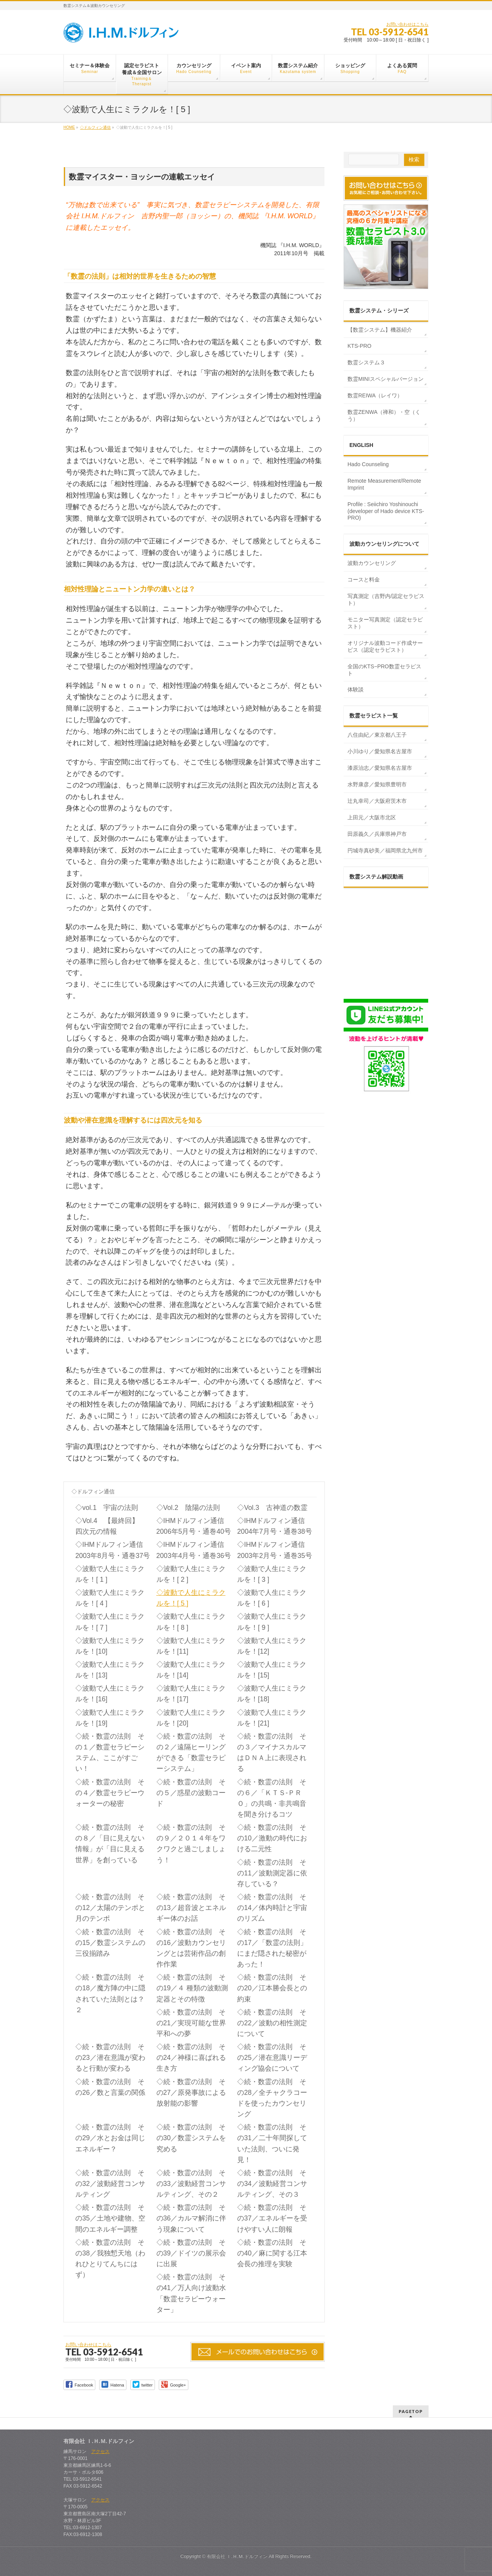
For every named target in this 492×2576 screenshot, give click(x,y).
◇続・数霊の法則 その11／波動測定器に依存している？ (272, 1873)
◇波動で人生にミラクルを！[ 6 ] (271, 1598)
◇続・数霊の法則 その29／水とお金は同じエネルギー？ (110, 2137)
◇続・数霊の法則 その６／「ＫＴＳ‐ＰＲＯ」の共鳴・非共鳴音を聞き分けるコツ (271, 1798)
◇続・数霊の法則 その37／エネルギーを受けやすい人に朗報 (272, 2218)
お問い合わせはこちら (407, 24)
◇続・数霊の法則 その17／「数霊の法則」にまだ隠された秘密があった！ (272, 1948)
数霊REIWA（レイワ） (374, 395)
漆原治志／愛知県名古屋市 (379, 768)
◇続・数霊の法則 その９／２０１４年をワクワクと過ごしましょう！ (191, 1843)
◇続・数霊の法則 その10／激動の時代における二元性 (272, 1838)
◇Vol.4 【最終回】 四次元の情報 (110, 1526)
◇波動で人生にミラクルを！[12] (271, 1646)
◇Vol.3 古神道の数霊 (272, 1507)
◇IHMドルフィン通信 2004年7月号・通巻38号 (275, 1526)
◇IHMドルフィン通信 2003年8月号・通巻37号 (114, 1550)
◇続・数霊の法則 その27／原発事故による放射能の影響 (191, 2092)
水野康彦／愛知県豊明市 (377, 784)
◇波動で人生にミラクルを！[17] (191, 1693)
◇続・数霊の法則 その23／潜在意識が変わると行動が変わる (110, 2057)
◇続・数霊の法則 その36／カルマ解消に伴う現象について (191, 2218)
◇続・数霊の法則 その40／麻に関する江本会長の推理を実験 (272, 2253)
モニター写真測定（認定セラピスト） (385, 622)
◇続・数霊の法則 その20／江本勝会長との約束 (272, 1988)
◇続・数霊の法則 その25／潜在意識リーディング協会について (272, 2057)
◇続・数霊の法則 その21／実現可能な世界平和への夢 (191, 2023)
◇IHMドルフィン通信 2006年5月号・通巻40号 (195, 1526)
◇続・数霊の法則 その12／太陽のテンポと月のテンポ (110, 1907)
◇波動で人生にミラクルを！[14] (191, 1670)
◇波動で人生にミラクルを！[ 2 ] (191, 1574)
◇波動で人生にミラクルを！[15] (271, 1670)
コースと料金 (363, 579)
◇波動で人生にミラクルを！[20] (191, 1718)
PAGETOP (411, 2411)
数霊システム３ (366, 362)
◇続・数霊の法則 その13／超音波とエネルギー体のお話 (191, 1907)
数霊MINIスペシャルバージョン (385, 379)
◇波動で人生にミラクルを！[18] (271, 1693)
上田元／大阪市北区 (371, 817)
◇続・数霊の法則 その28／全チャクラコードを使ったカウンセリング (272, 2098)
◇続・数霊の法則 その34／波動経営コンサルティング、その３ (272, 2183)
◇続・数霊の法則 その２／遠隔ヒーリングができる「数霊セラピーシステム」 (191, 1752)
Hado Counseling (368, 464)
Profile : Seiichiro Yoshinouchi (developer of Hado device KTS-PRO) (385, 511)
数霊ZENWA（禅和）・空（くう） (384, 415)
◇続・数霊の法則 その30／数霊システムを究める (191, 2137)
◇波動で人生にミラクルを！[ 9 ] (271, 1622)
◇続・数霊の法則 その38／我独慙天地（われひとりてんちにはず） (110, 2259)
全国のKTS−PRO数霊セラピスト (384, 669)
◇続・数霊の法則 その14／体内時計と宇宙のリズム (272, 1907)
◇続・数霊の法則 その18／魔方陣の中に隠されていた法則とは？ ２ (110, 1993)
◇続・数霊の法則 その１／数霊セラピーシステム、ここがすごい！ (110, 1752)
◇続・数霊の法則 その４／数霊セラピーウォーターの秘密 (110, 1792)
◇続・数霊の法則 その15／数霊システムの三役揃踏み (110, 1942)
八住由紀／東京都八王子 (377, 735)
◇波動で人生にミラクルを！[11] (191, 1646)
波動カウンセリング (371, 563)
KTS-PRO (359, 346)
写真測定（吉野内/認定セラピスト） (385, 599)
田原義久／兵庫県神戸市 (377, 834)
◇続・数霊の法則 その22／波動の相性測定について (272, 2023)
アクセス (100, 2451)
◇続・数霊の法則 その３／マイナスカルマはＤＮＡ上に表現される (271, 1752)
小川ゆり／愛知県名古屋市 (379, 751)
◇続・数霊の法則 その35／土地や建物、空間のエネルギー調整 (110, 2218)
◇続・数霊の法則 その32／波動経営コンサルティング (110, 2183)
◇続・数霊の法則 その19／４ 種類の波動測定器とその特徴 (192, 1988)
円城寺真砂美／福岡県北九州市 (385, 850)
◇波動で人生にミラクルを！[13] (110, 1670)
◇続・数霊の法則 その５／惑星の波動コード (191, 1792)
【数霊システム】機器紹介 (379, 330)
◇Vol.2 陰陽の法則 (188, 1507)
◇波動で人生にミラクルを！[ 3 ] (271, 1574)
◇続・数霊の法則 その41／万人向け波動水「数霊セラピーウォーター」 (191, 2293)
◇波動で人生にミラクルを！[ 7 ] (110, 1622)
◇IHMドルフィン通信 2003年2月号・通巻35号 (275, 1550)
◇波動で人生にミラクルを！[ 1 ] (110, 1574)
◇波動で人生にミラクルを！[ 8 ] (191, 1622)
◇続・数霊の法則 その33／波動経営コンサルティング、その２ (191, 2183)
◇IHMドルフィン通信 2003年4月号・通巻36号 (195, 1550)
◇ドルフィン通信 (93, 1491)
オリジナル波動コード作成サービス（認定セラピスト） (385, 646)
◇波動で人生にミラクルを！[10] (110, 1646)
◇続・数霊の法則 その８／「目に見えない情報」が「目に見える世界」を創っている (110, 1843)
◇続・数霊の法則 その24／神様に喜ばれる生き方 (191, 2057)
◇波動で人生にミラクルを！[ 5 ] (191, 1598)
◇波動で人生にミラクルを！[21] (271, 1718)
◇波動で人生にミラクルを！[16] (110, 1693)
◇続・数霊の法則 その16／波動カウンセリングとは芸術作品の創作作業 (191, 1948)
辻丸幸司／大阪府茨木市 (377, 801)
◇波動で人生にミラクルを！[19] (110, 1718)
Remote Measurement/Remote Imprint (384, 484)
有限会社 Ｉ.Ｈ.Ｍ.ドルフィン (237, 2556)
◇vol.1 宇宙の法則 (106, 1507)
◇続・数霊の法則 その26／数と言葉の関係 (110, 2087)
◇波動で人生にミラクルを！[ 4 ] (110, 1598)
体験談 (355, 689)
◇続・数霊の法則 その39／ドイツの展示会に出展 (191, 2253)
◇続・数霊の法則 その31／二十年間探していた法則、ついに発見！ (272, 2143)
